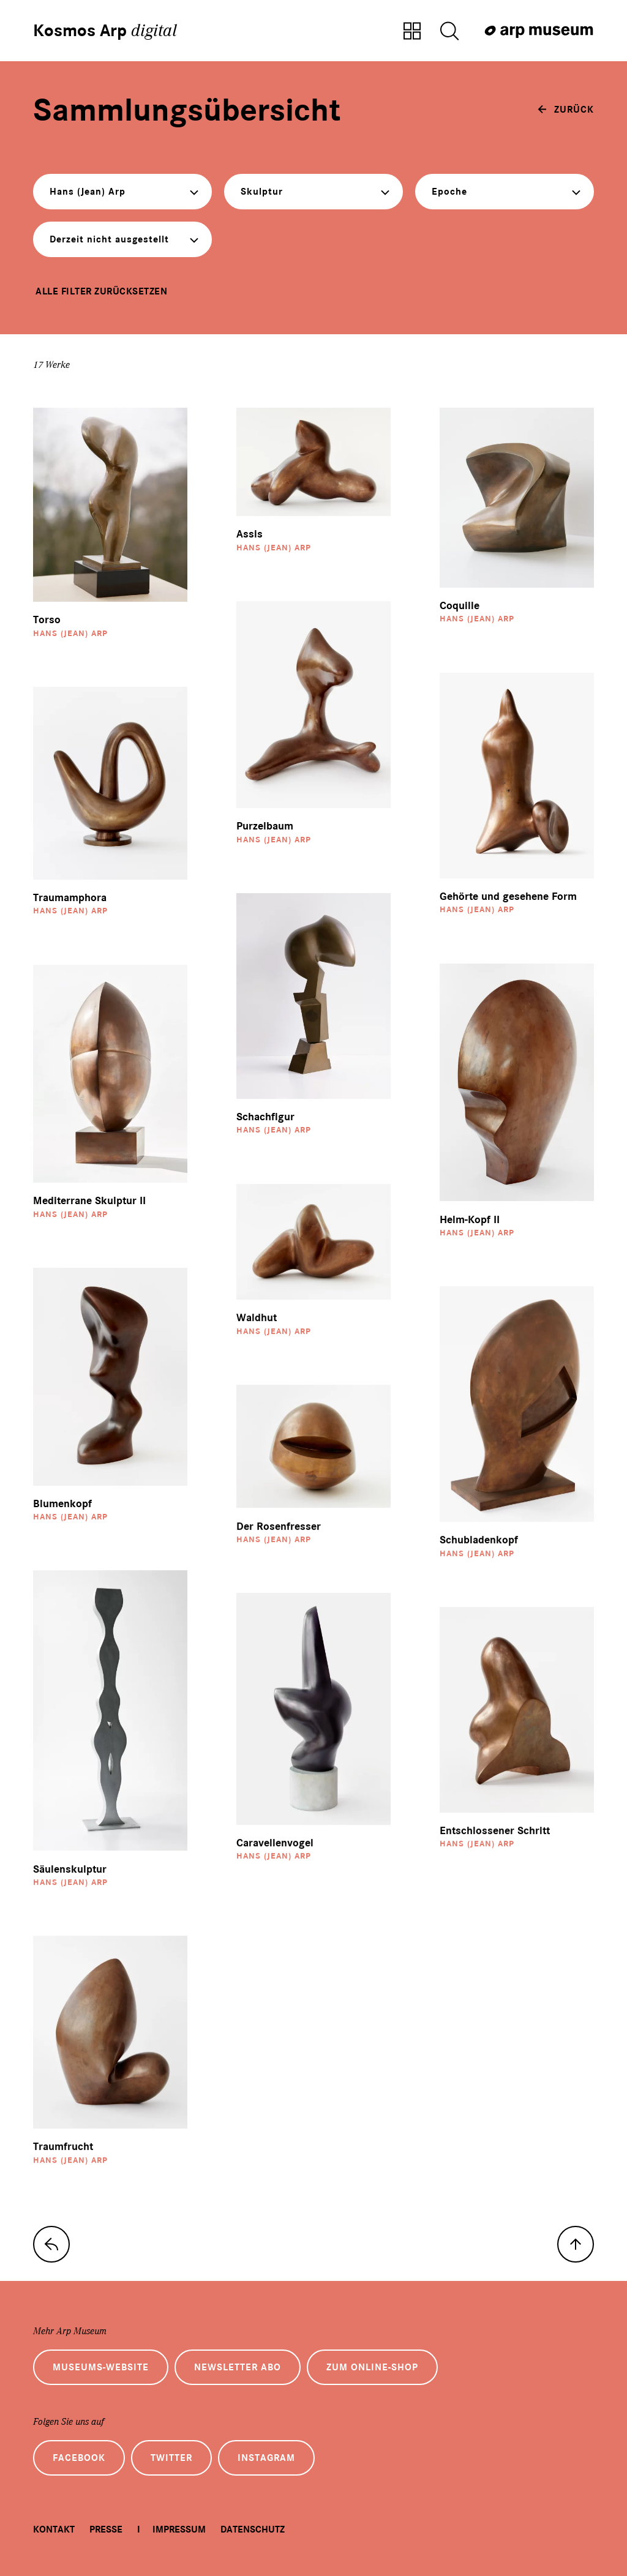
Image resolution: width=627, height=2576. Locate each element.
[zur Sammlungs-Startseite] (51, 2244)
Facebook (79, 2457)
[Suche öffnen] (449, 32)
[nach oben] (575, 2244)
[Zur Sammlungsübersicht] (412, 32)
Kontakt (54, 2529)
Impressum (179, 2529)
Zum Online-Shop (372, 2367)
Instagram (266, 2457)
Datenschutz (252, 2529)
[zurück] (566, 109)
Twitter (171, 2457)
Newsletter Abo (237, 2367)
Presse (105, 2529)
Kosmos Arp (105, 30)
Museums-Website (101, 2367)
